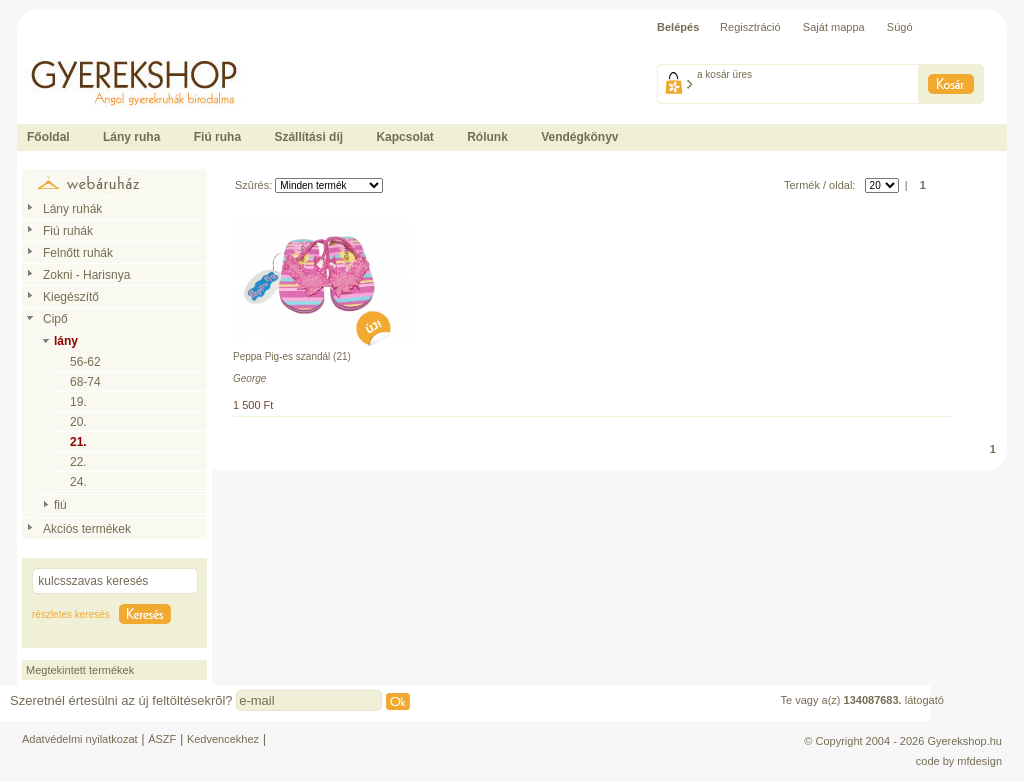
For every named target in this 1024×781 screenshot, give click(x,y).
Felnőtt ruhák (78, 253)
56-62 (85, 362)
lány (66, 341)
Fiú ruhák (68, 231)
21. (78, 442)
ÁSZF (162, 739)
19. (78, 402)
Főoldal (48, 137)
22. (78, 462)
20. (78, 422)
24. (78, 482)
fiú (60, 505)
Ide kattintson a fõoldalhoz (81, 50)
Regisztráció (750, 27)
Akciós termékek (87, 529)
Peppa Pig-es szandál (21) (292, 356)
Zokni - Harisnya (86, 275)
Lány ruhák (72, 209)
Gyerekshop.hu (964, 741)
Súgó (900, 27)
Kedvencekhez (223, 739)
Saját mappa (834, 27)
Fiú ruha (217, 137)
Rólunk (487, 137)
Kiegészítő (71, 297)
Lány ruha (131, 137)
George (249, 378)
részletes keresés (71, 614)
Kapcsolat (404, 137)
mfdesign (979, 761)
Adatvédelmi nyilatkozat (80, 739)
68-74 (85, 382)
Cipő (55, 319)
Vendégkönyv (579, 137)
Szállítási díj (308, 137)
